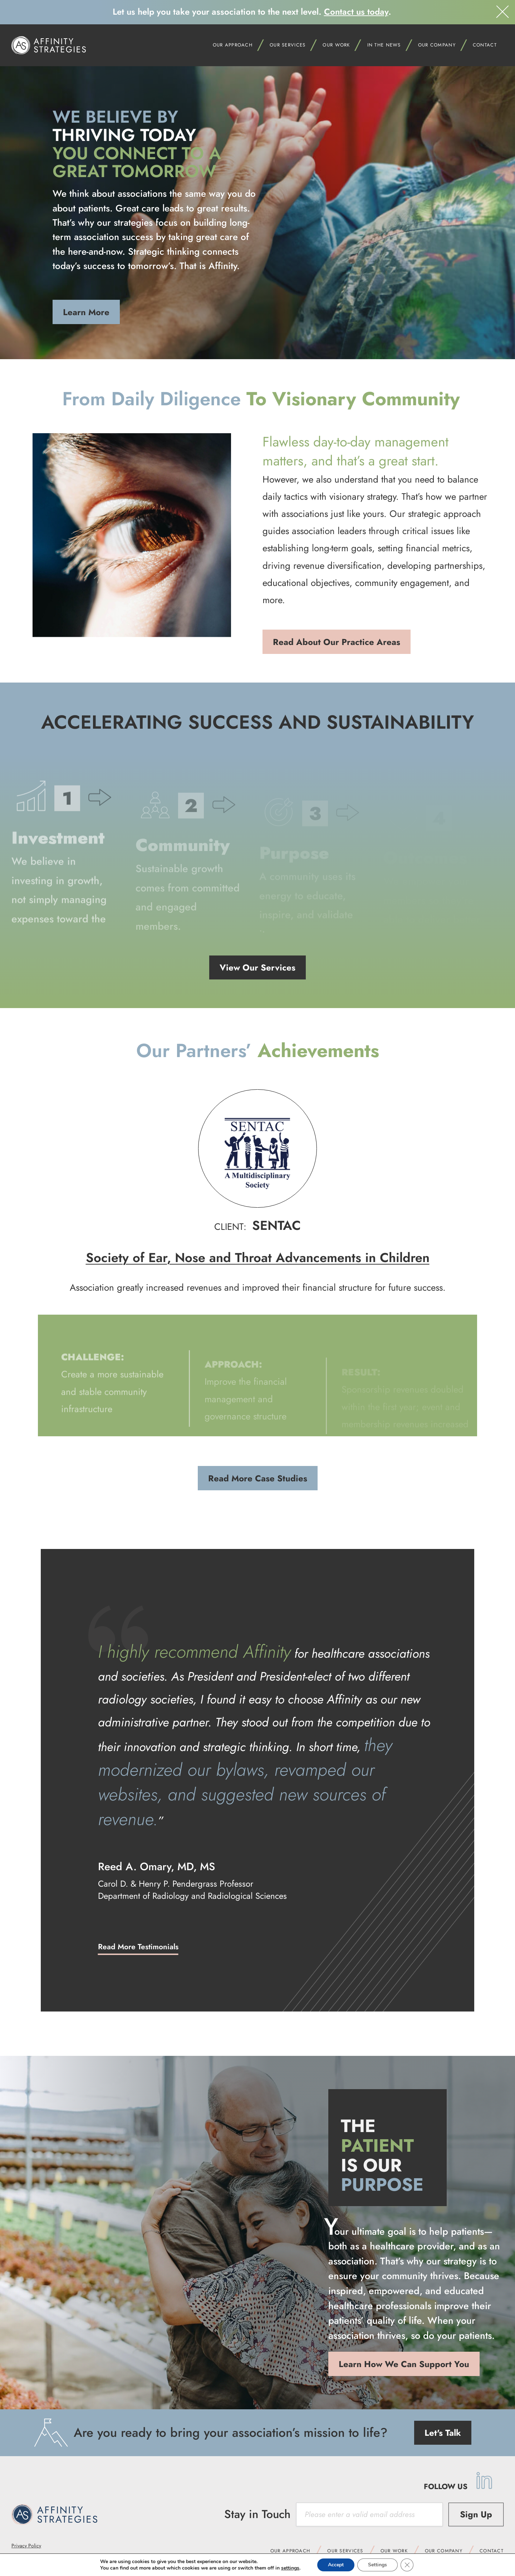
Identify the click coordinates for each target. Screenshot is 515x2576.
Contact (485, 44)
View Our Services (257, 967)
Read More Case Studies (257, 1478)
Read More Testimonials (138, 1946)
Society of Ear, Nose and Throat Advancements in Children (258, 1257)
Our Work (394, 2550)
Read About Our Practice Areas (336, 642)
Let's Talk (443, 2432)
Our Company (443, 2550)
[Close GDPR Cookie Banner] (407, 2564)
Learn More (86, 312)
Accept (336, 2564)
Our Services (287, 44)
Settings (377, 2564)
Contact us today (356, 11)
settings (290, 2568)
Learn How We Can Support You (404, 2364)
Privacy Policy (26, 2545)
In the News (384, 44)
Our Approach (290, 2550)
